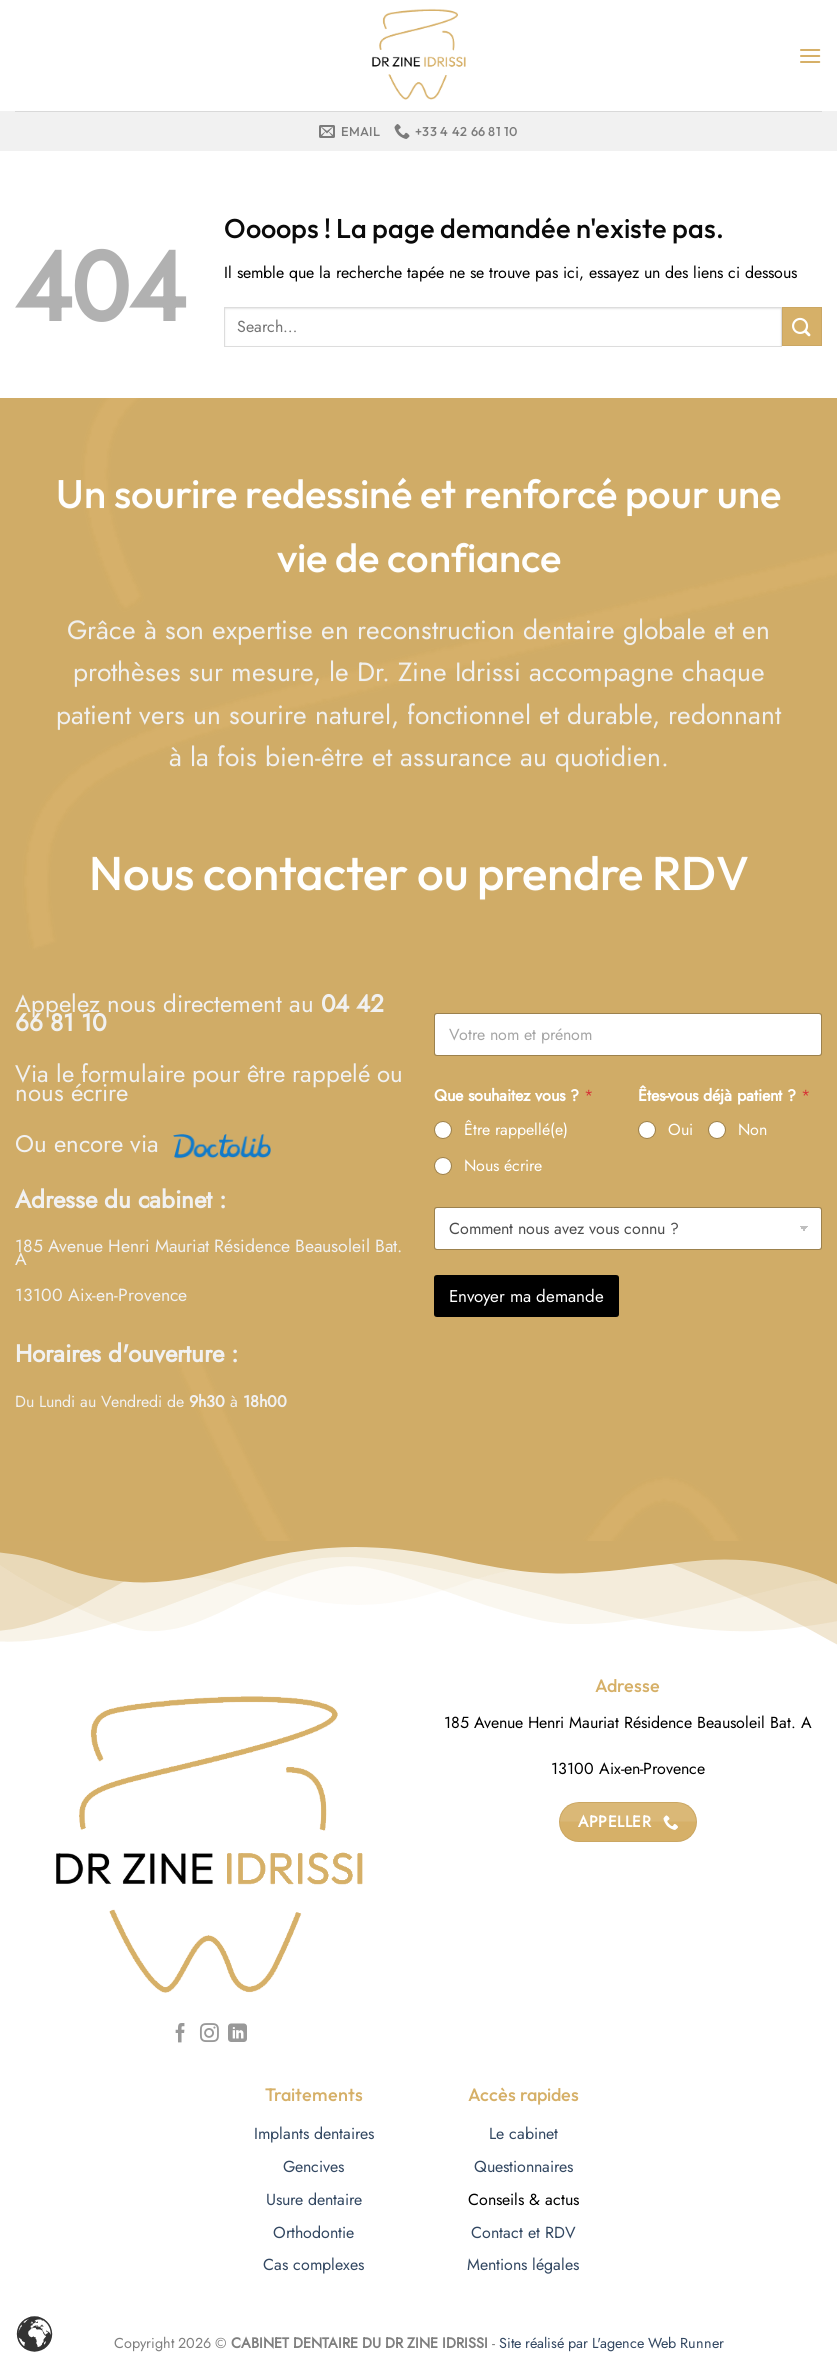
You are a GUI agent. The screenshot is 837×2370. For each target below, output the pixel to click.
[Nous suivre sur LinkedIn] (237, 2034)
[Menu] (810, 55)
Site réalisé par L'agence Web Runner (611, 2343)
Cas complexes (313, 2264)
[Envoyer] (802, 326)
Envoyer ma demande (526, 1296)
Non (752, 1130)
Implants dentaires (314, 2133)
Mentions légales (523, 2264)
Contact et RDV (523, 2232)
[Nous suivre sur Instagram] (209, 2034)
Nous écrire (503, 1166)
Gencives (313, 2166)
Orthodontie (313, 2232)
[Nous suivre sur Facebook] (180, 2034)
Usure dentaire (314, 2199)
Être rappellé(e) (516, 1130)
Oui (680, 1130)
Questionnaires (523, 2166)
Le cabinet (523, 2133)
